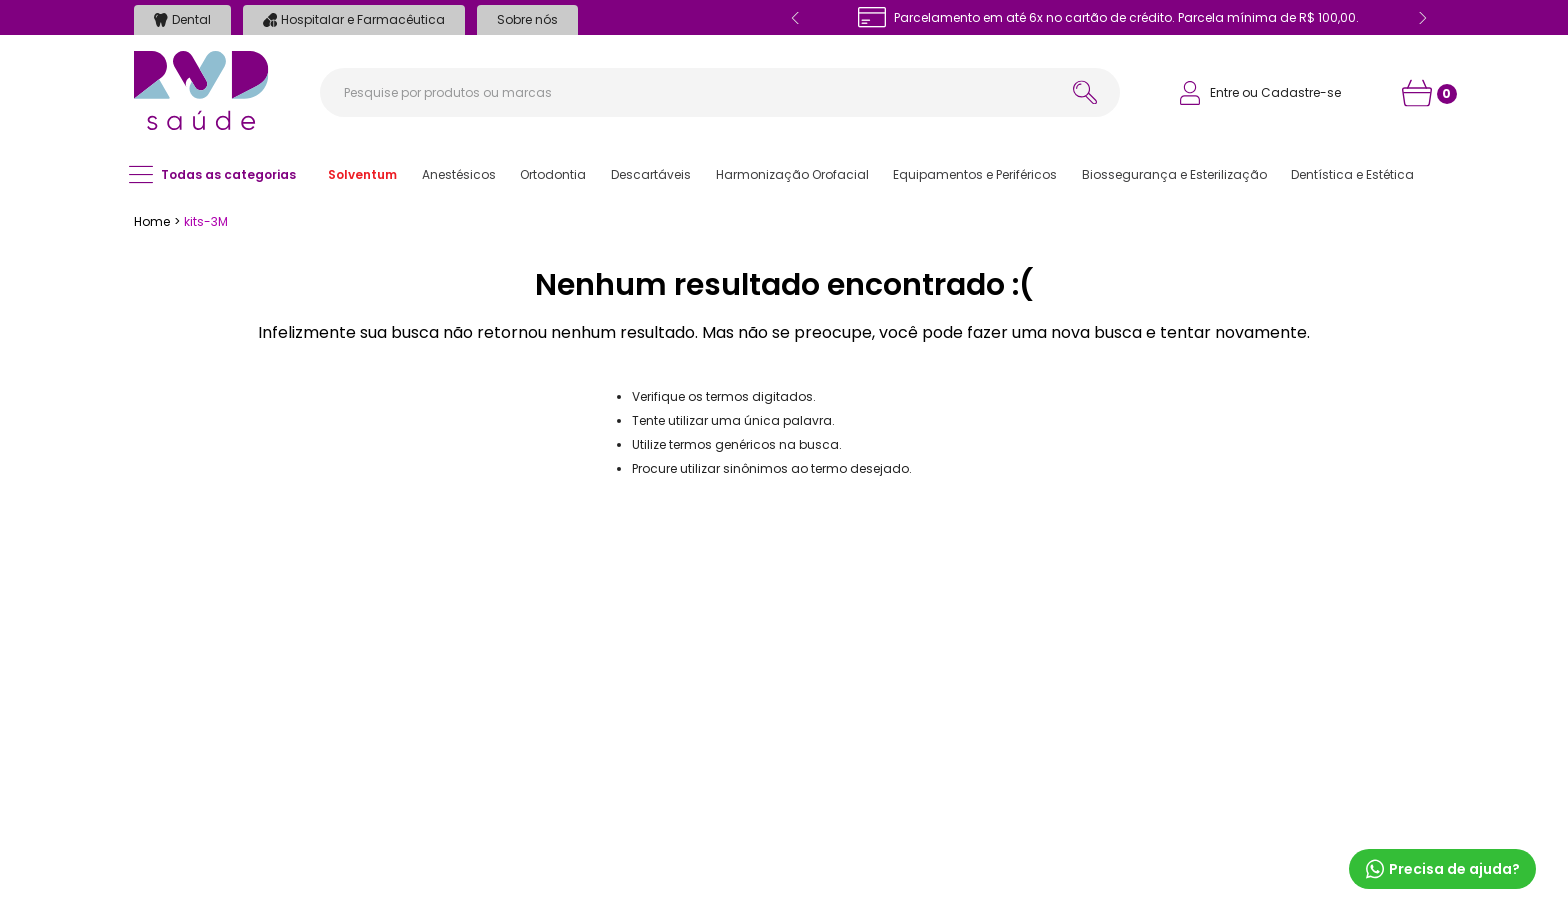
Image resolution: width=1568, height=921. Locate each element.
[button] (362, 175)
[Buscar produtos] (1085, 92)
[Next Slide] (1422, 18)
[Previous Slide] (796, 18)
